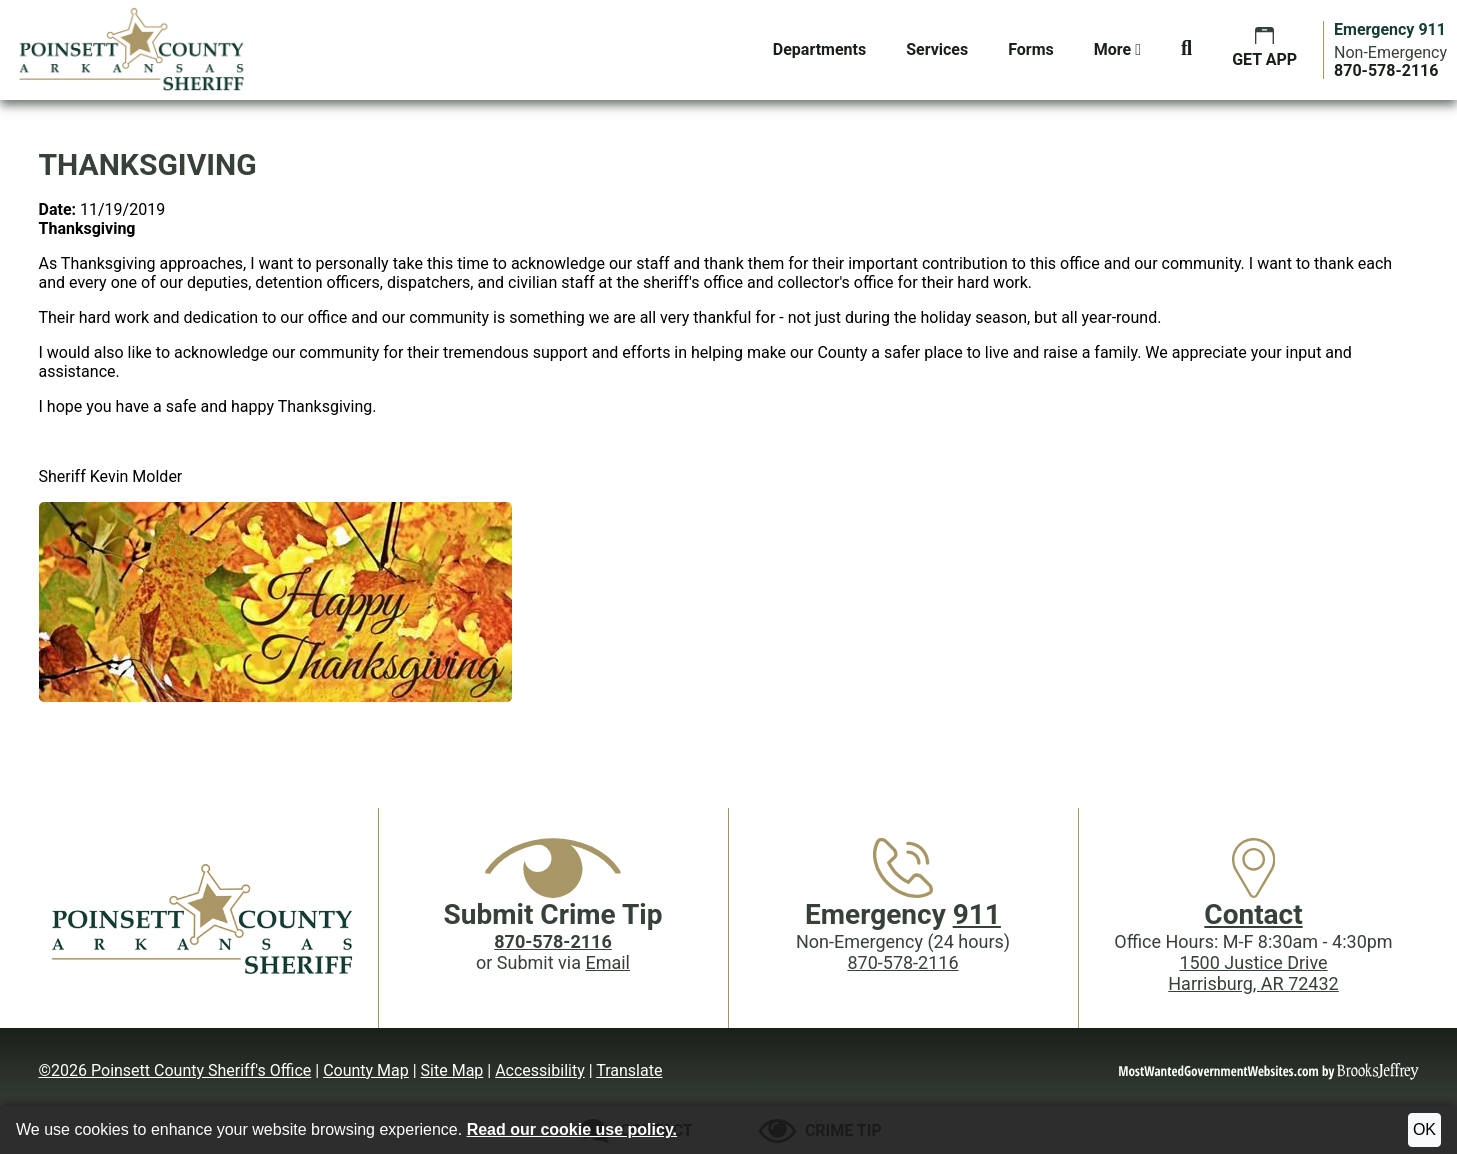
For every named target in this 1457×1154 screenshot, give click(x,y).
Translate (629, 1070)
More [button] (1117, 49)
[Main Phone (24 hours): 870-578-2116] (1386, 70)
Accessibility (540, 1070)
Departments (819, 49)
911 (977, 914)
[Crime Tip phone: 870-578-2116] (552, 941)
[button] (1186, 50)
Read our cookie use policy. (572, 1129)
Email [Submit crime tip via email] (607, 962)
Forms (1031, 49)
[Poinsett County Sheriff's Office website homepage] (204, 918)
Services (937, 49)
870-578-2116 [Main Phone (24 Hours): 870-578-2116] (902, 962)
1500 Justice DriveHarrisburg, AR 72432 (1253, 973)
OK (1424, 1129)
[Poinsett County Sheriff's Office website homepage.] (132, 50)
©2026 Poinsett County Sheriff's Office (175, 1070)
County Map (366, 1070)
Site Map (452, 1070)
